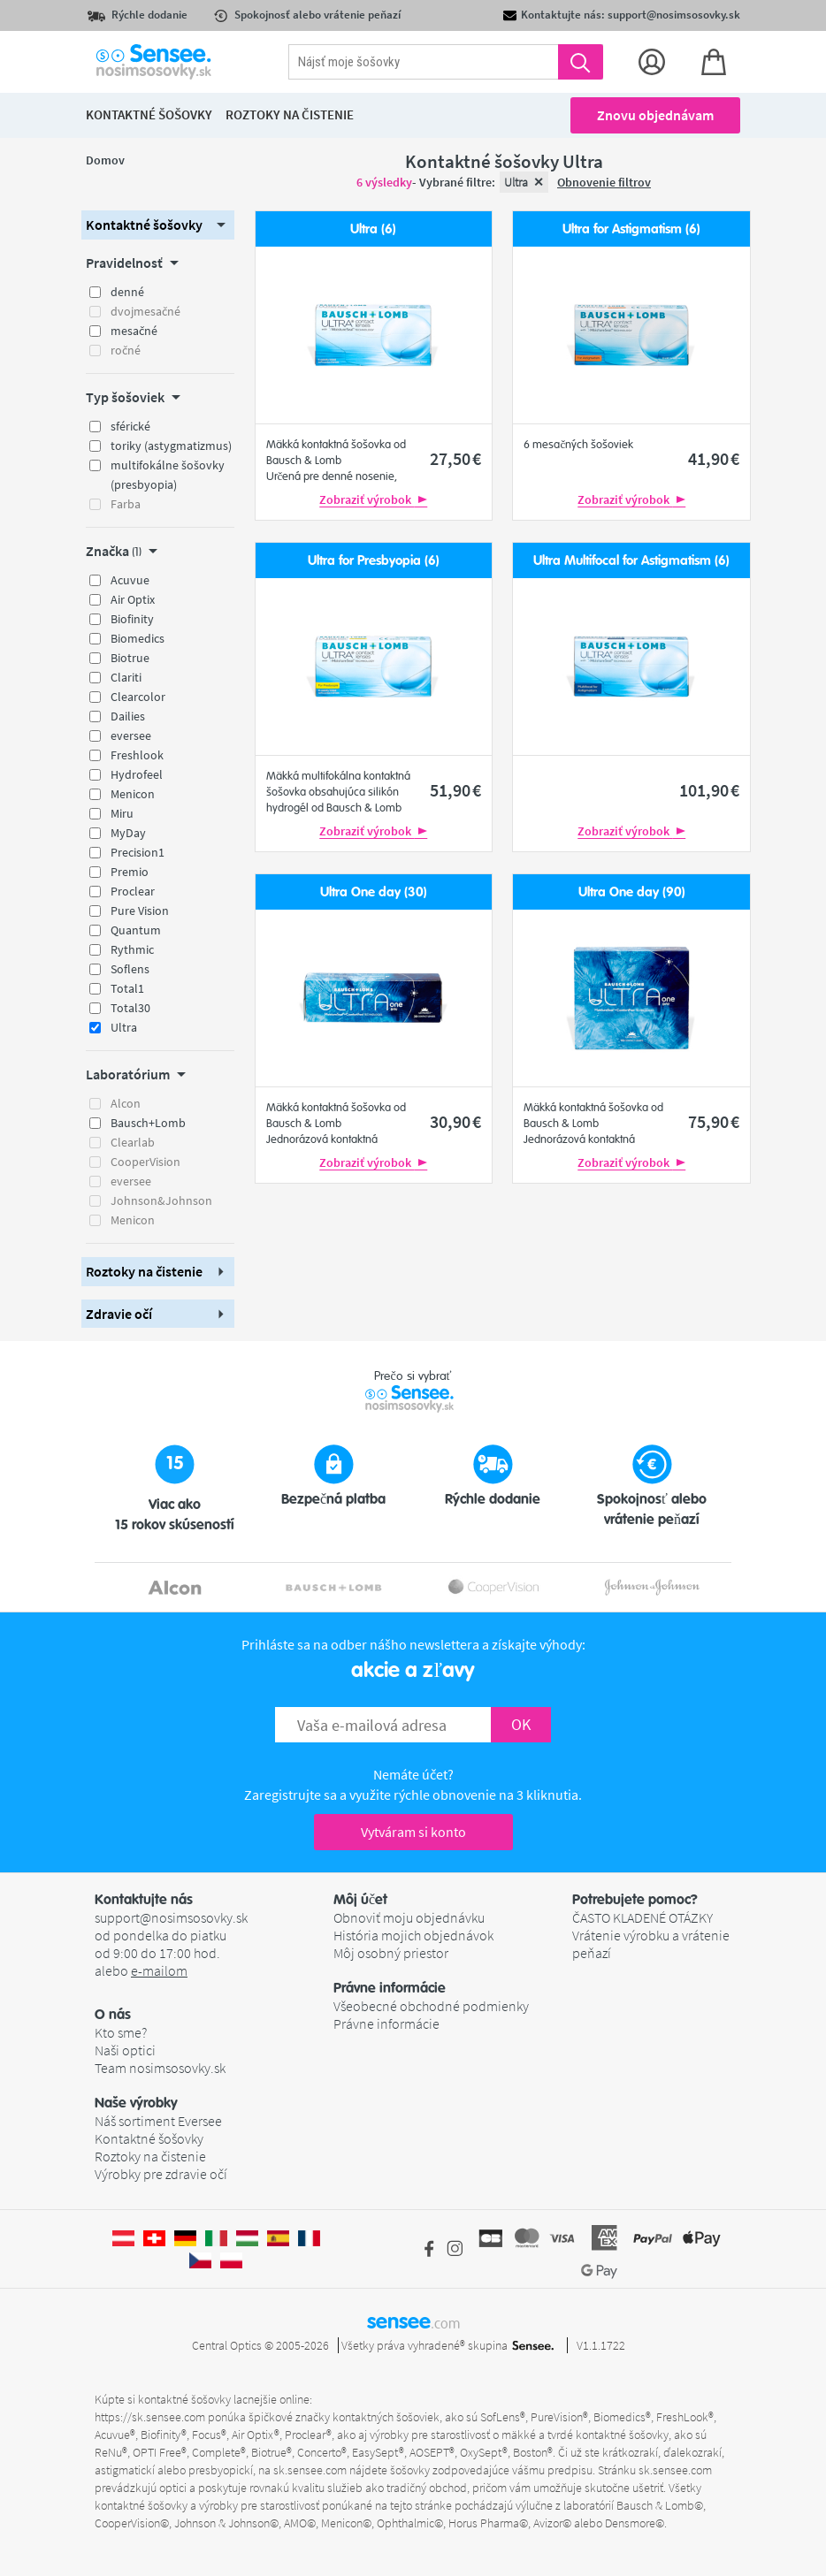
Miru (122, 813)
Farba (126, 504)
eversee (131, 735)
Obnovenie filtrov (604, 182)
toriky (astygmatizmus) (171, 445)
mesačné (134, 331)
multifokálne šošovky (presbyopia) (168, 474)
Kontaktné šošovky (149, 2138)
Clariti (126, 677)
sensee (413, 2321)
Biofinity (132, 619)
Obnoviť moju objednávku (409, 1917)
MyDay (128, 833)
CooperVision (145, 1162)
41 (713, 458)
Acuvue (130, 580)
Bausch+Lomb (148, 1123)
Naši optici (125, 2050)
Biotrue (130, 658)
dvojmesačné (145, 311)
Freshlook (137, 755)
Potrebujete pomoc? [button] (635, 1900)
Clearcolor (138, 697)
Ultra (124, 1027)
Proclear (133, 891)
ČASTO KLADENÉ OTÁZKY (642, 1917)
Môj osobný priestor (390, 1953)
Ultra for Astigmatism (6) (631, 229)
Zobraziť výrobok (373, 499)
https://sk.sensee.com (150, 2417)
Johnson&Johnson (161, 1200)
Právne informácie (386, 2023)
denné (127, 292)
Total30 (130, 1008)
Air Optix (133, 599)
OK (521, 1724)
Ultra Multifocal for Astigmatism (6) (631, 560)
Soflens (130, 969)
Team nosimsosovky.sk (160, 2068)
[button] (157, 225)
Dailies (128, 716)
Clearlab (133, 1142)
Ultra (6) (373, 229)
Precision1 (137, 852)
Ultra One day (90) (631, 892)
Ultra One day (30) (373, 892)
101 (709, 790)
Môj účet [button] (360, 1900)
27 (455, 458)
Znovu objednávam (655, 115)
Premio (130, 872)
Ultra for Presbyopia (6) (374, 560)
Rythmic (132, 949)
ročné (126, 350)
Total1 (127, 988)
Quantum (136, 930)
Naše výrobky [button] (136, 2103)
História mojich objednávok (413, 1935)
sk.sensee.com (310, 2470)
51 (455, 790)
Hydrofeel (137, 774)
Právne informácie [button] (389, 1988)
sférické (130, 426)
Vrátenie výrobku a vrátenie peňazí (651, 1944)
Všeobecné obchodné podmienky (431, 2006)
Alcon (126, 1103)
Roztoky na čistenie (150, 2156)
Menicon (133, 794)
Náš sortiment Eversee (158, 2121)
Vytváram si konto (413, 1832)
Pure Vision (140, 910)
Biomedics (137, 638)
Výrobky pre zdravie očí (161, 2174)
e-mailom (159, 1970)
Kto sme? (121, 2032)
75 (713, 1121)
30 (455, 1121)
